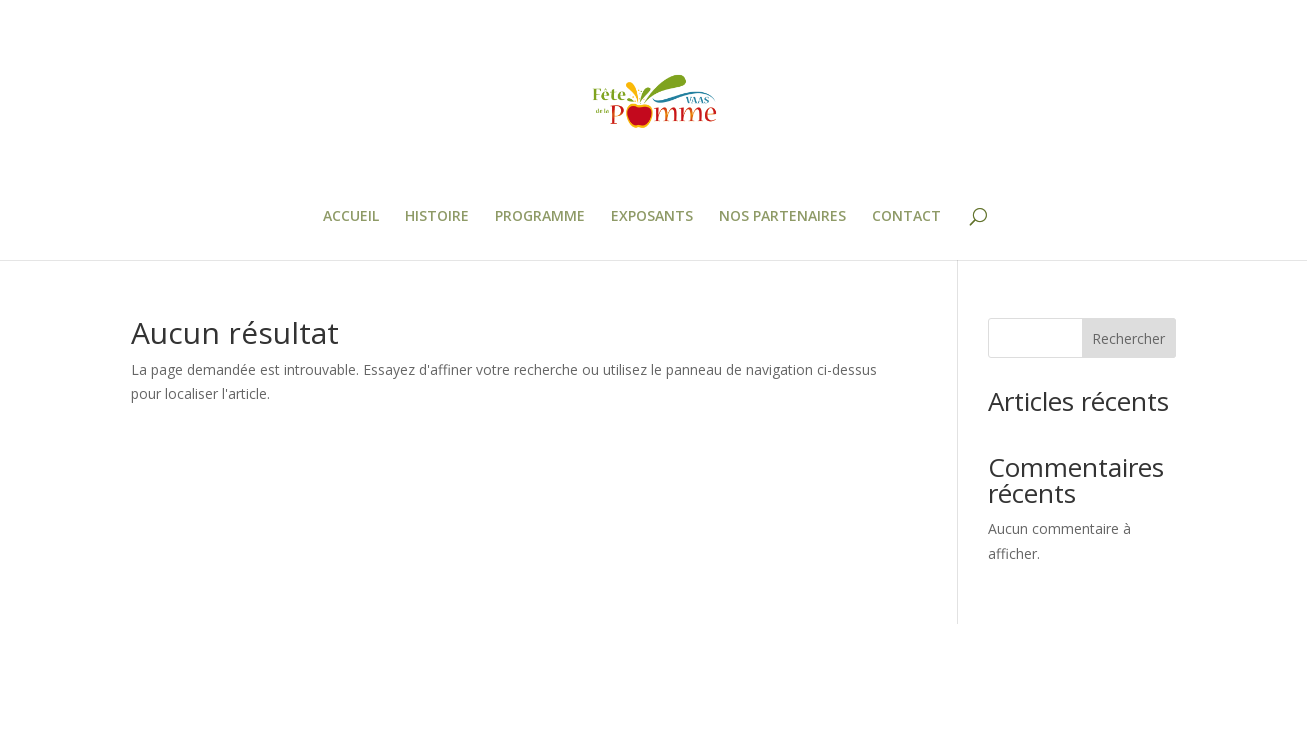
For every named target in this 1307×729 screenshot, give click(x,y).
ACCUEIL (351, 217)
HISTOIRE (437, 217)
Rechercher (1128, 338)
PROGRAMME (540, 217)
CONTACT (906, 217)
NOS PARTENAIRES (782, 217)
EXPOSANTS (652, 217)
